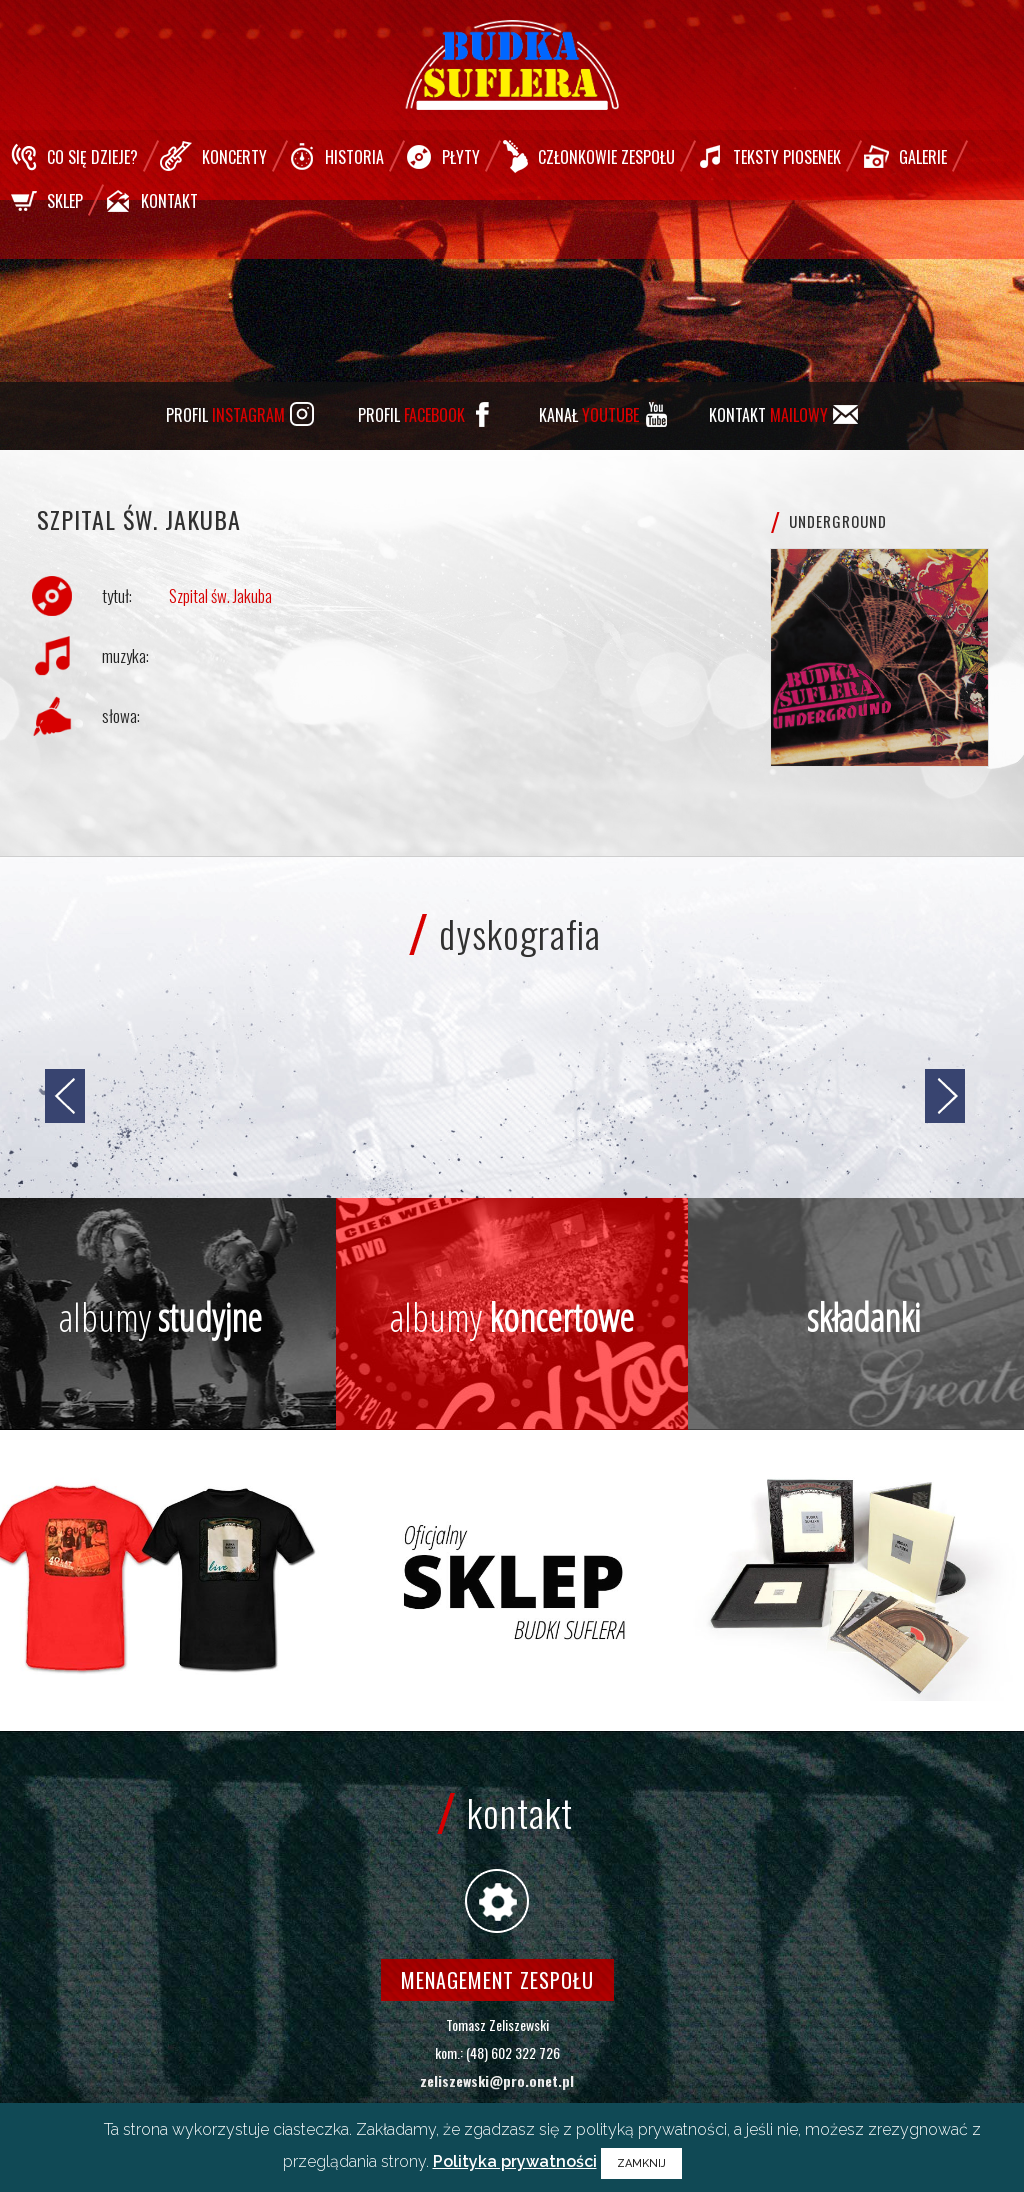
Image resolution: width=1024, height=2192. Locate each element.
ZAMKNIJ (641, 2163)
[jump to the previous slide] (65, 1096)
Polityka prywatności (515, 2161)
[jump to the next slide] (945, 1096)
